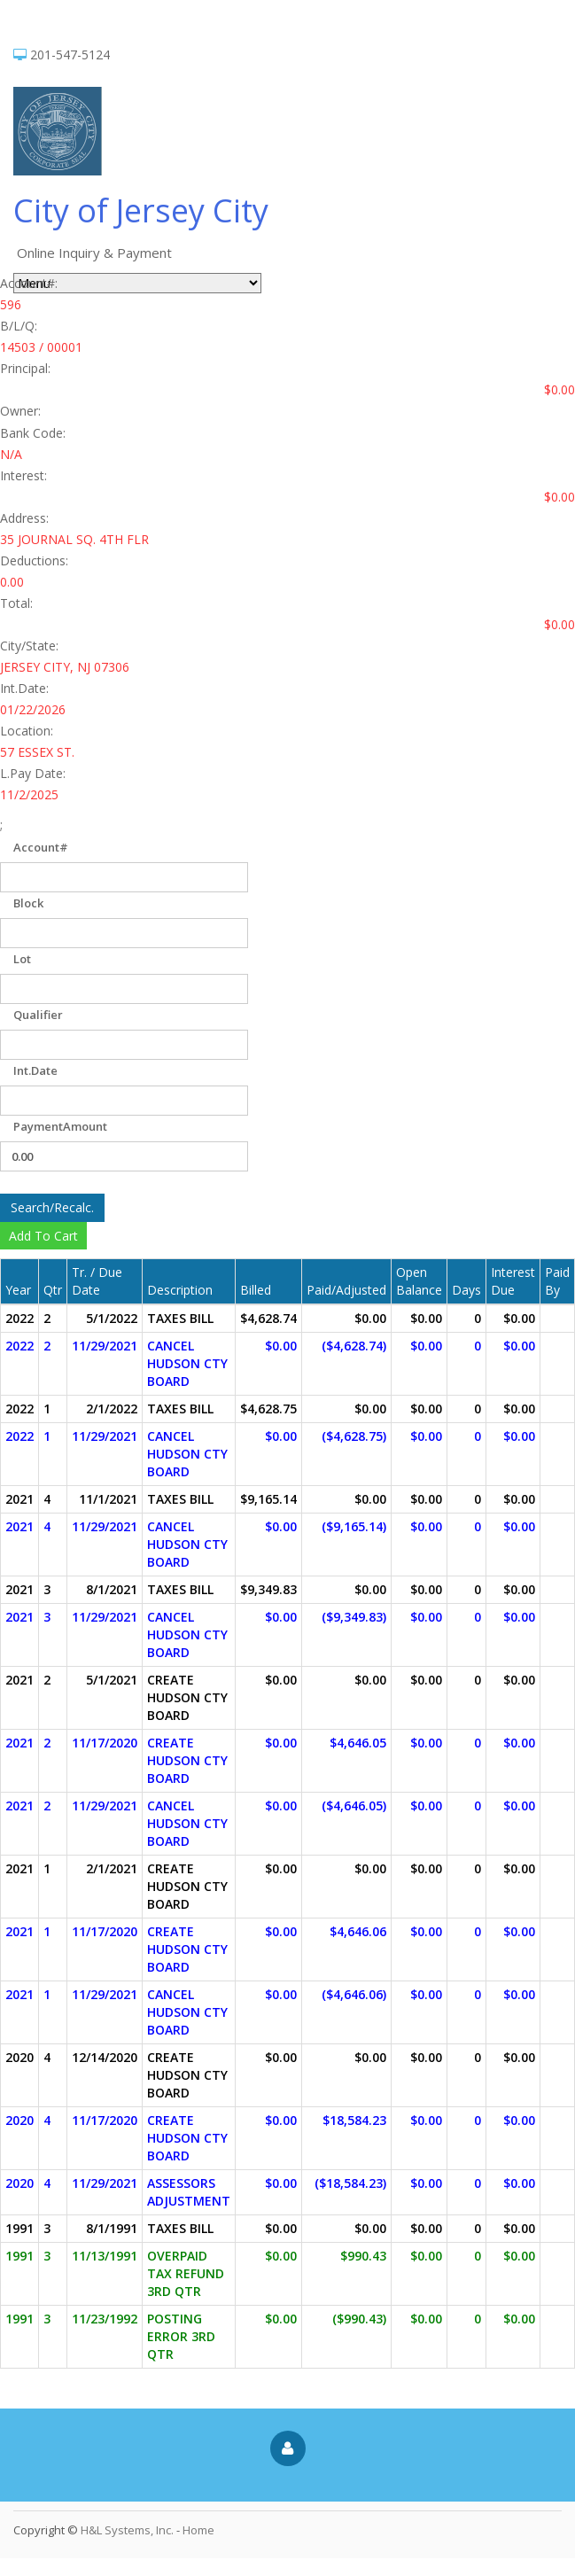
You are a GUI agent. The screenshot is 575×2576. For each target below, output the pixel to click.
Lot (22, 959)
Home (198, 2530)
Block (28, 903)
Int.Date (35, 1070)
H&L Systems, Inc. (127, 2530)
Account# (40, 847)
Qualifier (38, 1015)
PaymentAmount (60, 1126)
